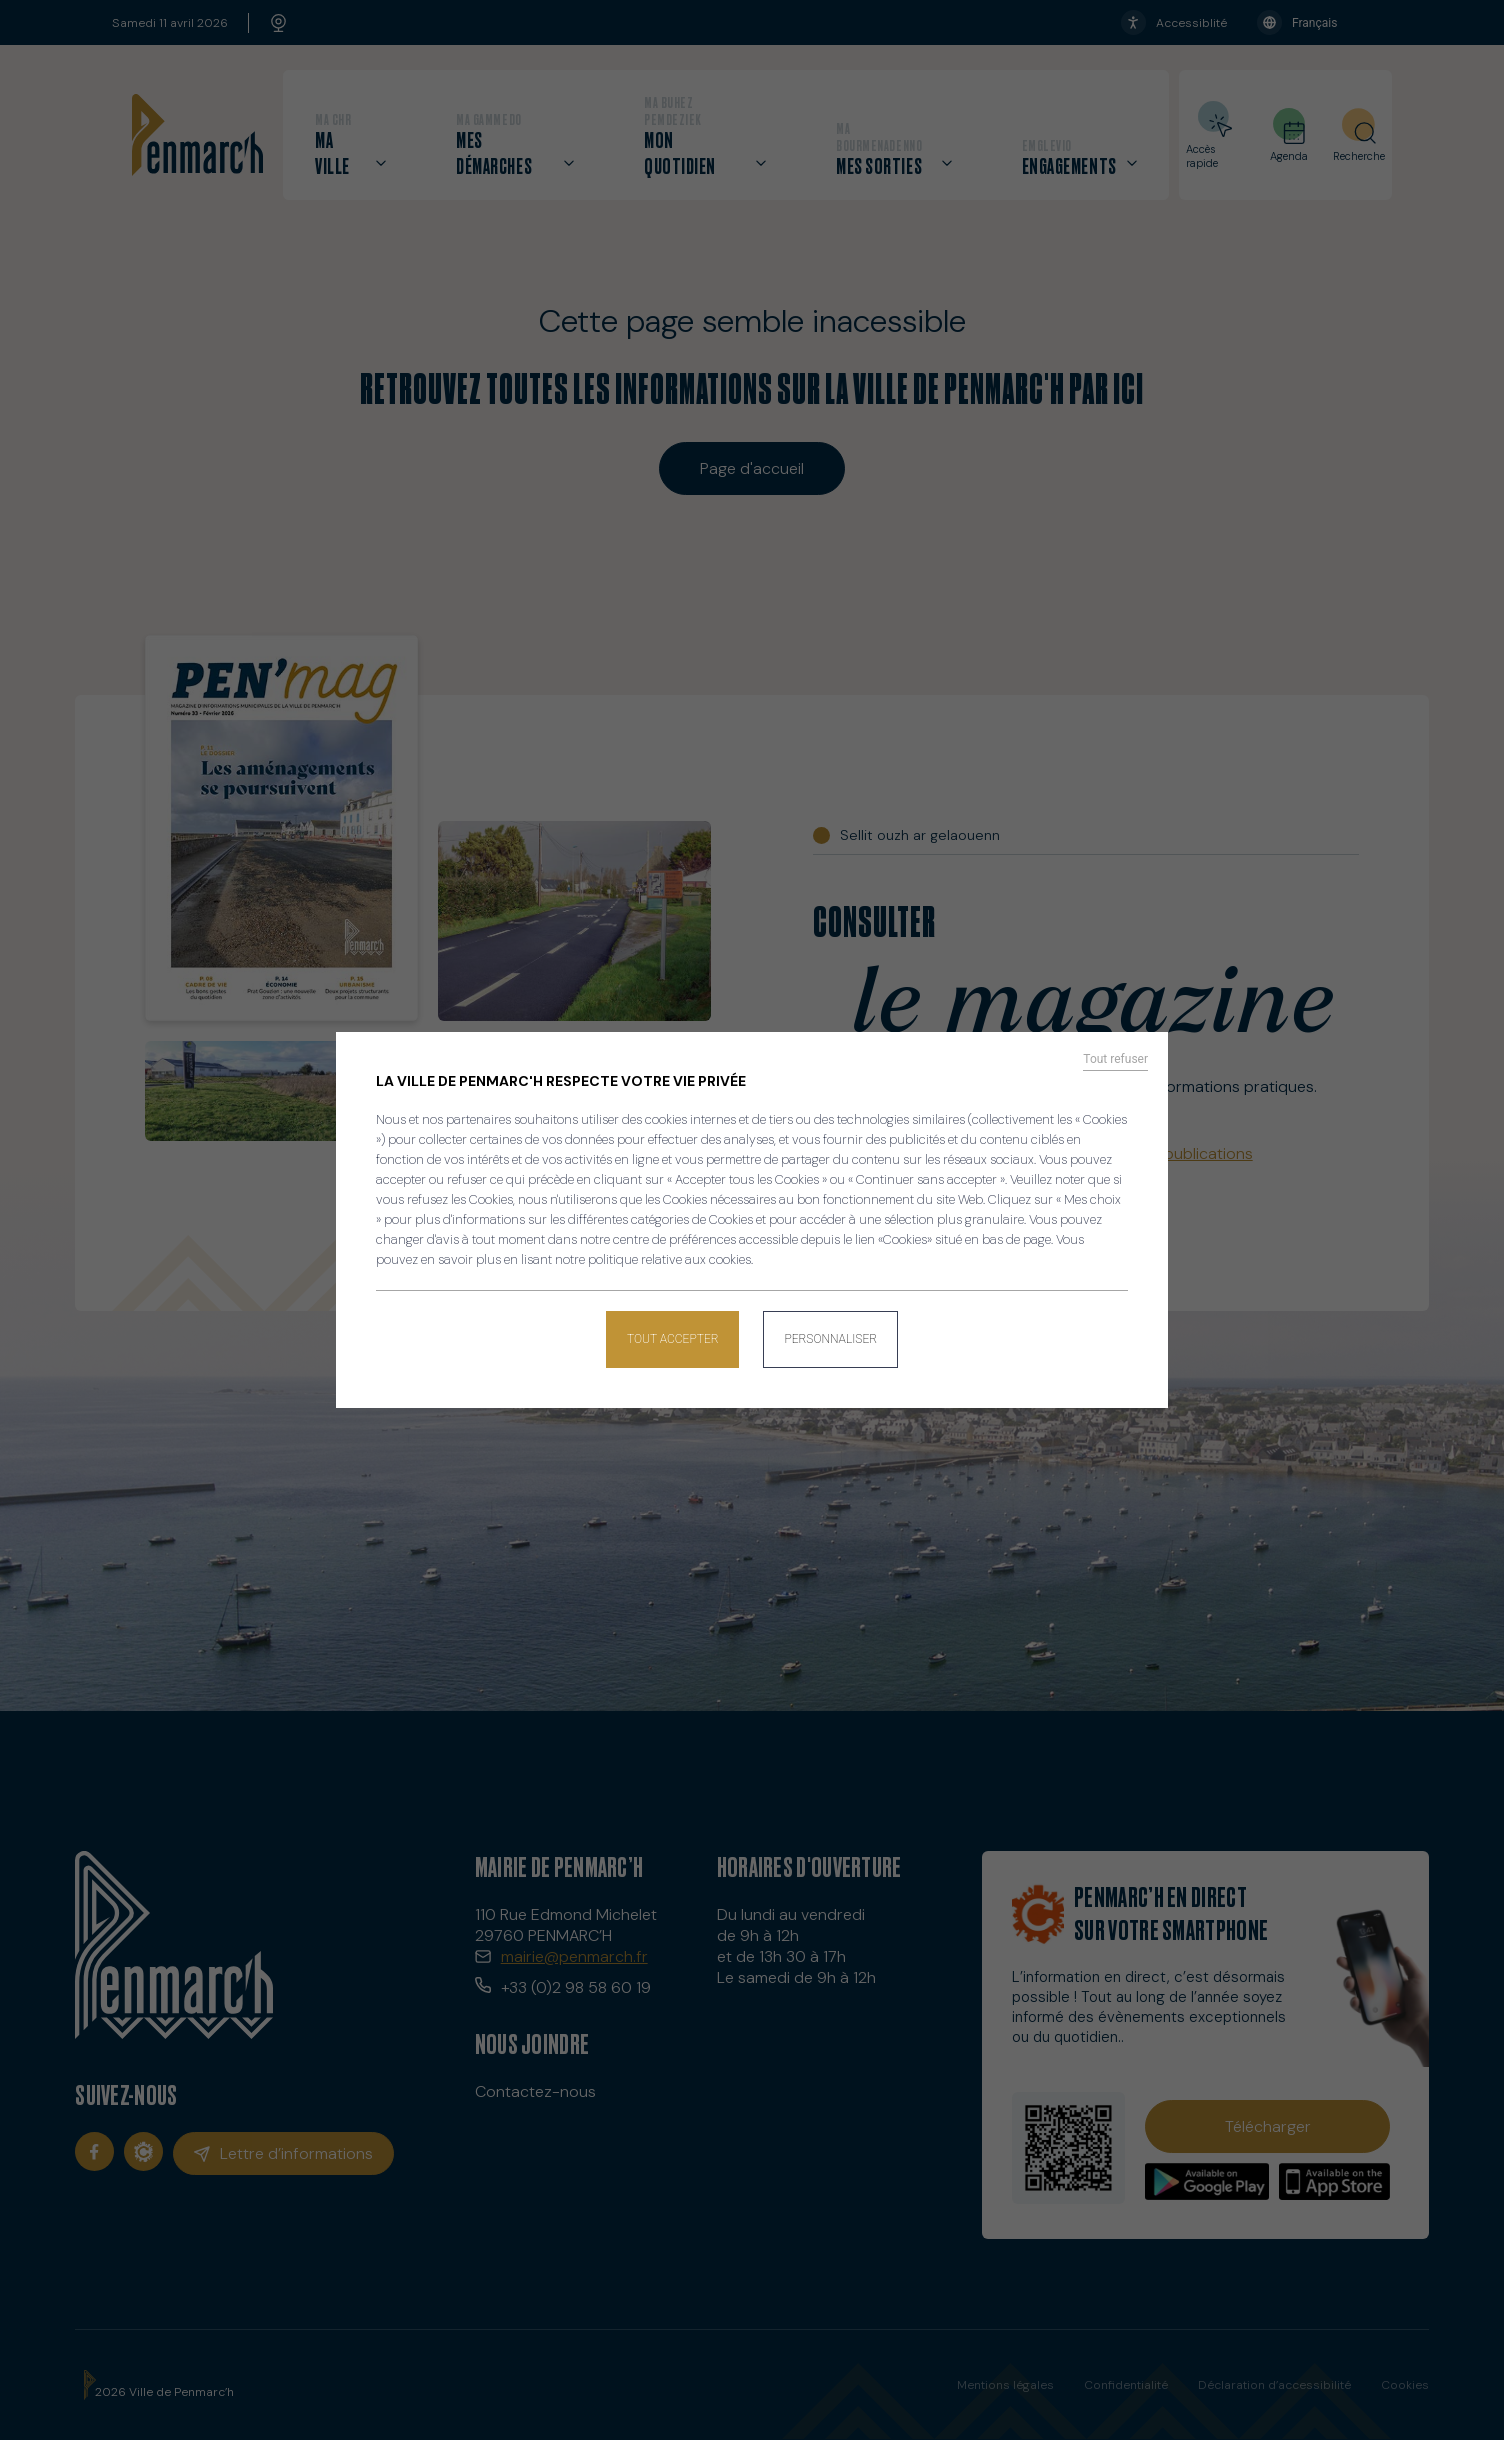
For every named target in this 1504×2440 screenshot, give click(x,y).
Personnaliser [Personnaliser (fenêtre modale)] (830, 1339)
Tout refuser (1115, 1059)
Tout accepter (673, 1339)
